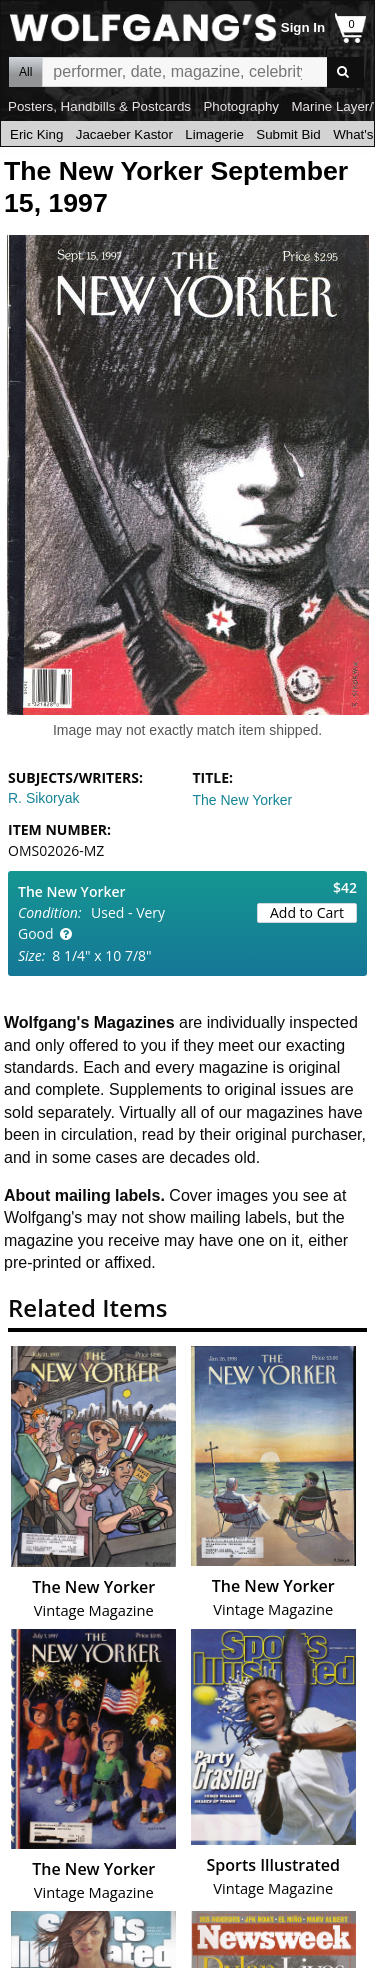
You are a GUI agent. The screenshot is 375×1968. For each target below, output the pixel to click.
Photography (241, 106)
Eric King (36, 134)
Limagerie (214, 134)
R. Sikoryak (44, 798)
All (25, 72)
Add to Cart (307, 912)
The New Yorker (243, 800)
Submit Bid (288, 134)
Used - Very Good (91, 923)
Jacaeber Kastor (124, 134)
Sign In (303, 27)
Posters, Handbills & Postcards (99, 106)
